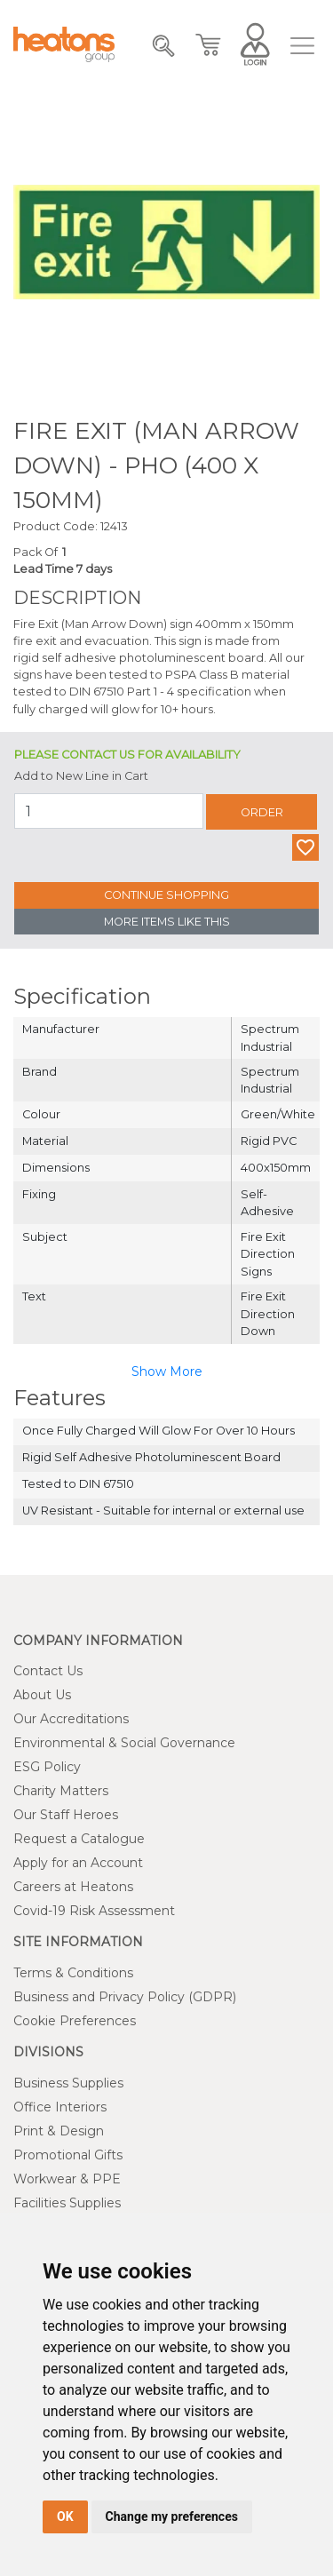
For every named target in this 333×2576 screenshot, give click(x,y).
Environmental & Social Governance (124, 1743)
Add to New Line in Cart (81, 776)
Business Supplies (68, 2083)
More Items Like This (167, 921)
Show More (166, 1371)
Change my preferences (172, 2516)
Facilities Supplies (67, 2203)
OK (65, 2516)
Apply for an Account (78, 1863)
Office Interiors (60, 2107)
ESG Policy (47, 1767)
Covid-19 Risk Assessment (94, 1911)
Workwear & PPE (67, 2179)
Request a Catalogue (79, 1839)
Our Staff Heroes (65, 1815)
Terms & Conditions (73, 1973)
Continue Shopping (166, 895)
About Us (42, 1695)
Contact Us (48, 1671)
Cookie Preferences (74, 2021)
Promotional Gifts (68, 2155)
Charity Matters (60, 1791)
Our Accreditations (71, 1719)
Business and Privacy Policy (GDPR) (124, 1997)
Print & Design (58, 2131)
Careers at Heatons (73, 1887)
